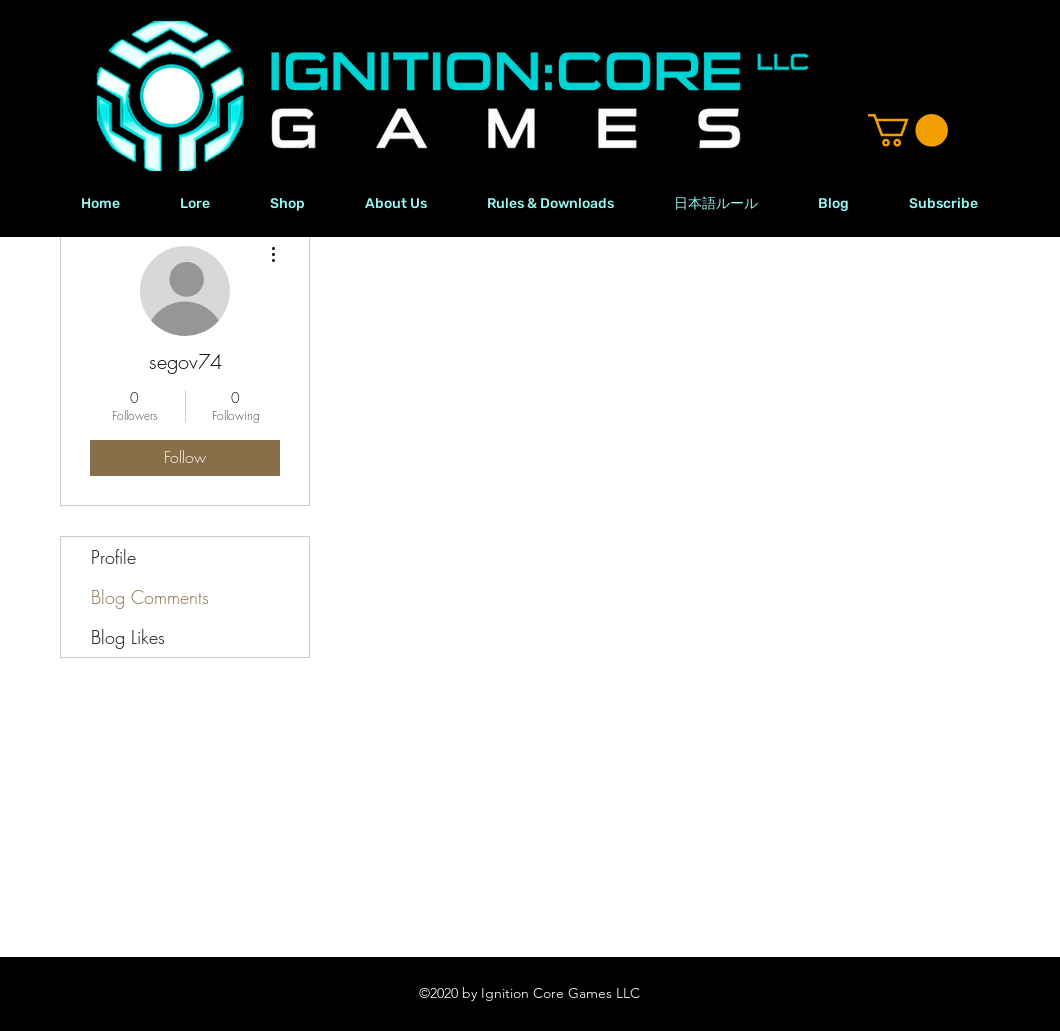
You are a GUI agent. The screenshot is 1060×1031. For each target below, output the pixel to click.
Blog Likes (128, 637)
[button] (908, 130)
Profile (113, 557)
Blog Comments (150, 597)
